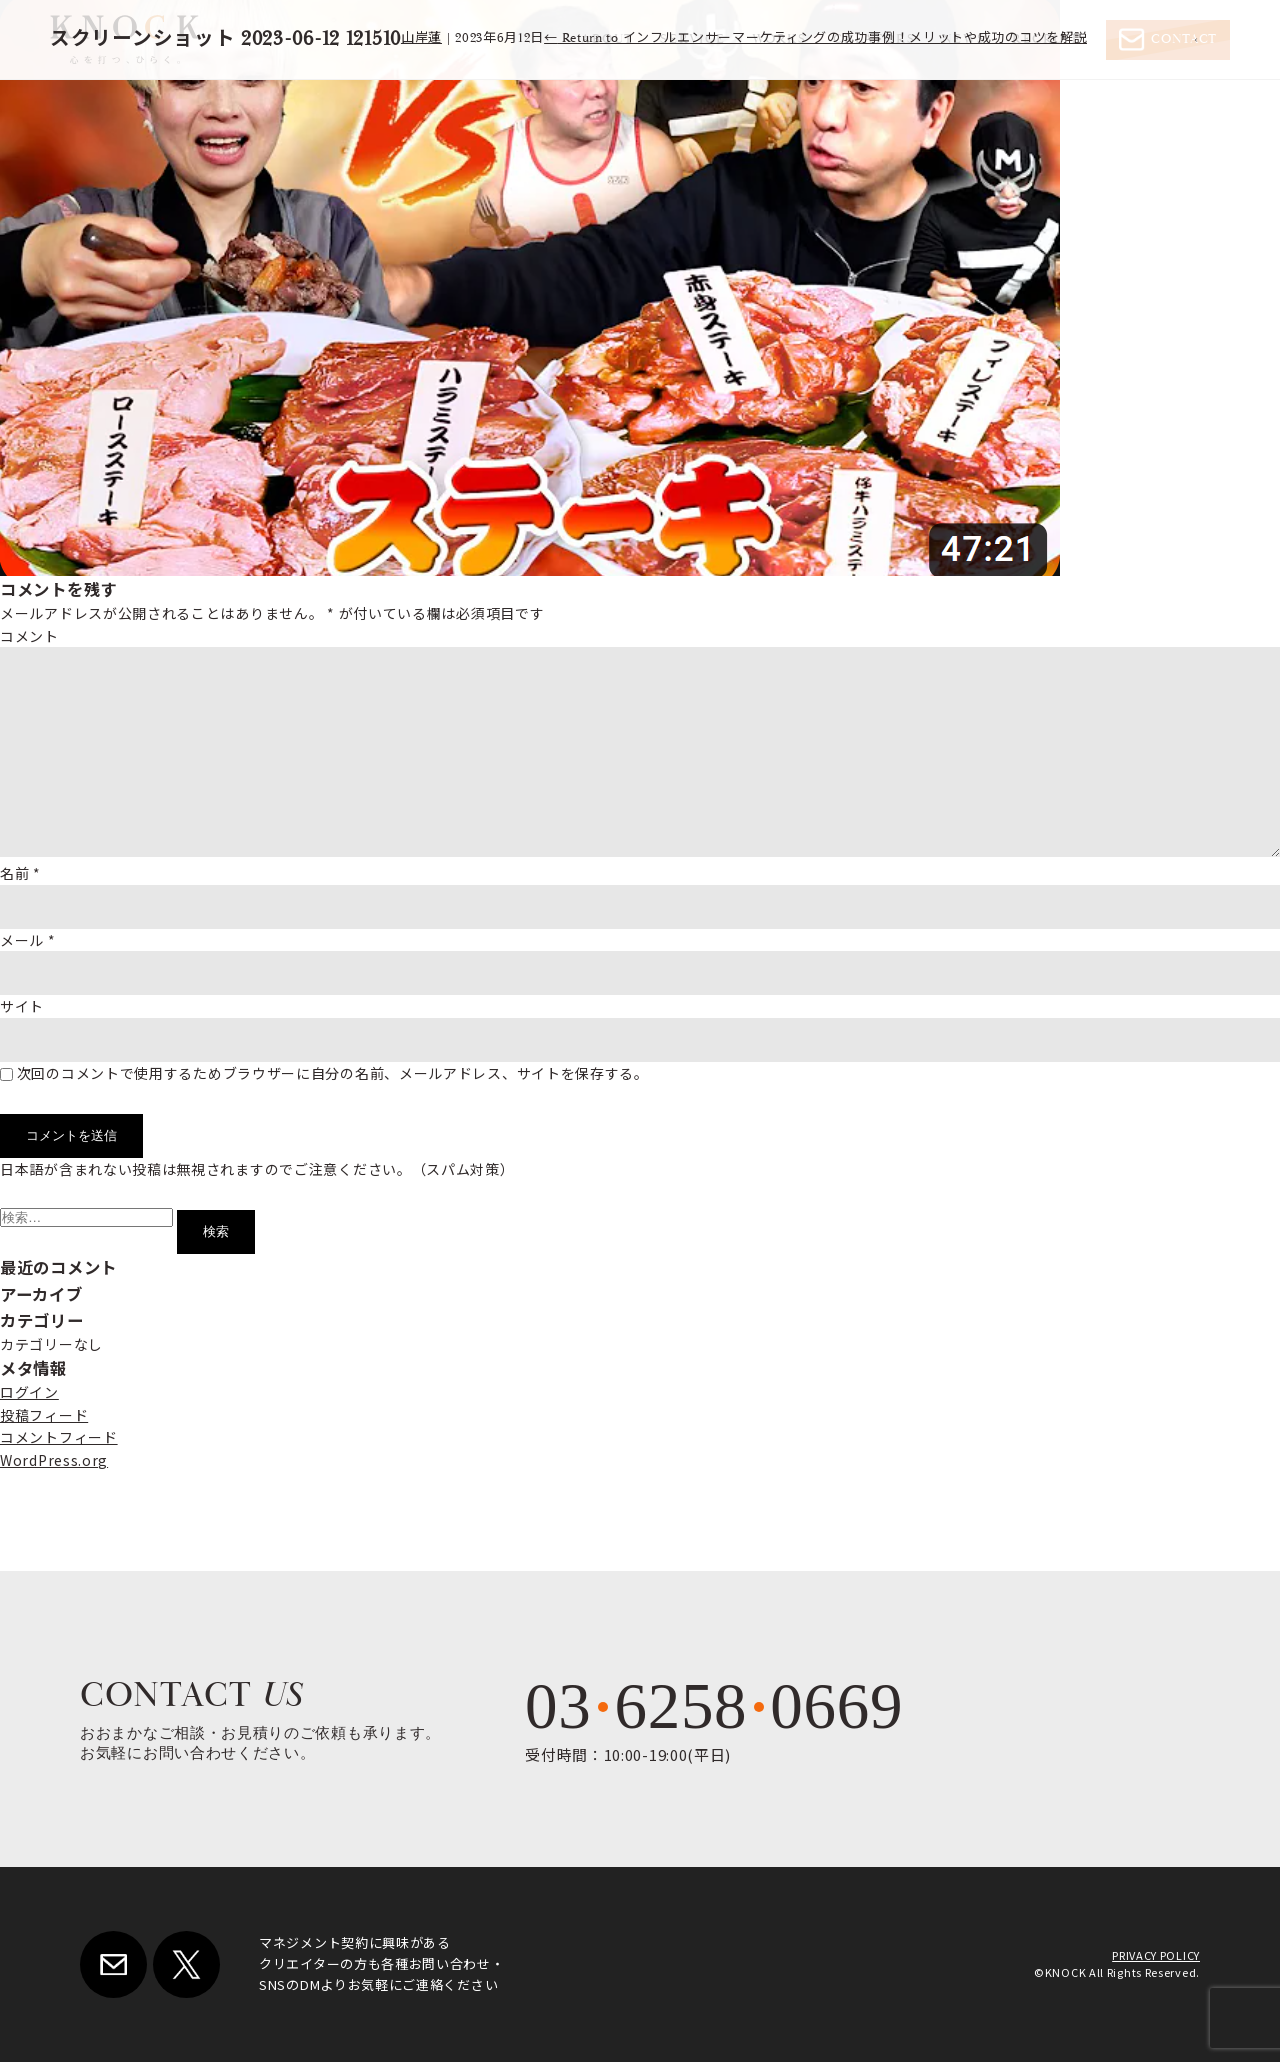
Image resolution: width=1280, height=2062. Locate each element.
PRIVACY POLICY (1156, 1955)
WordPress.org (54, 1460)
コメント (29, 636)
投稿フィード (44, 1415)
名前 (20, 873)
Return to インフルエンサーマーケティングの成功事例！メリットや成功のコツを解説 (815, 38)
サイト (22, 1006)
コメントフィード (59, 1437)
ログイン (29, 1392)
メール (28, 940)
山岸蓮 (421, 38)
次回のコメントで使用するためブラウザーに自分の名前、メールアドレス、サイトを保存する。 (333, 1073)
